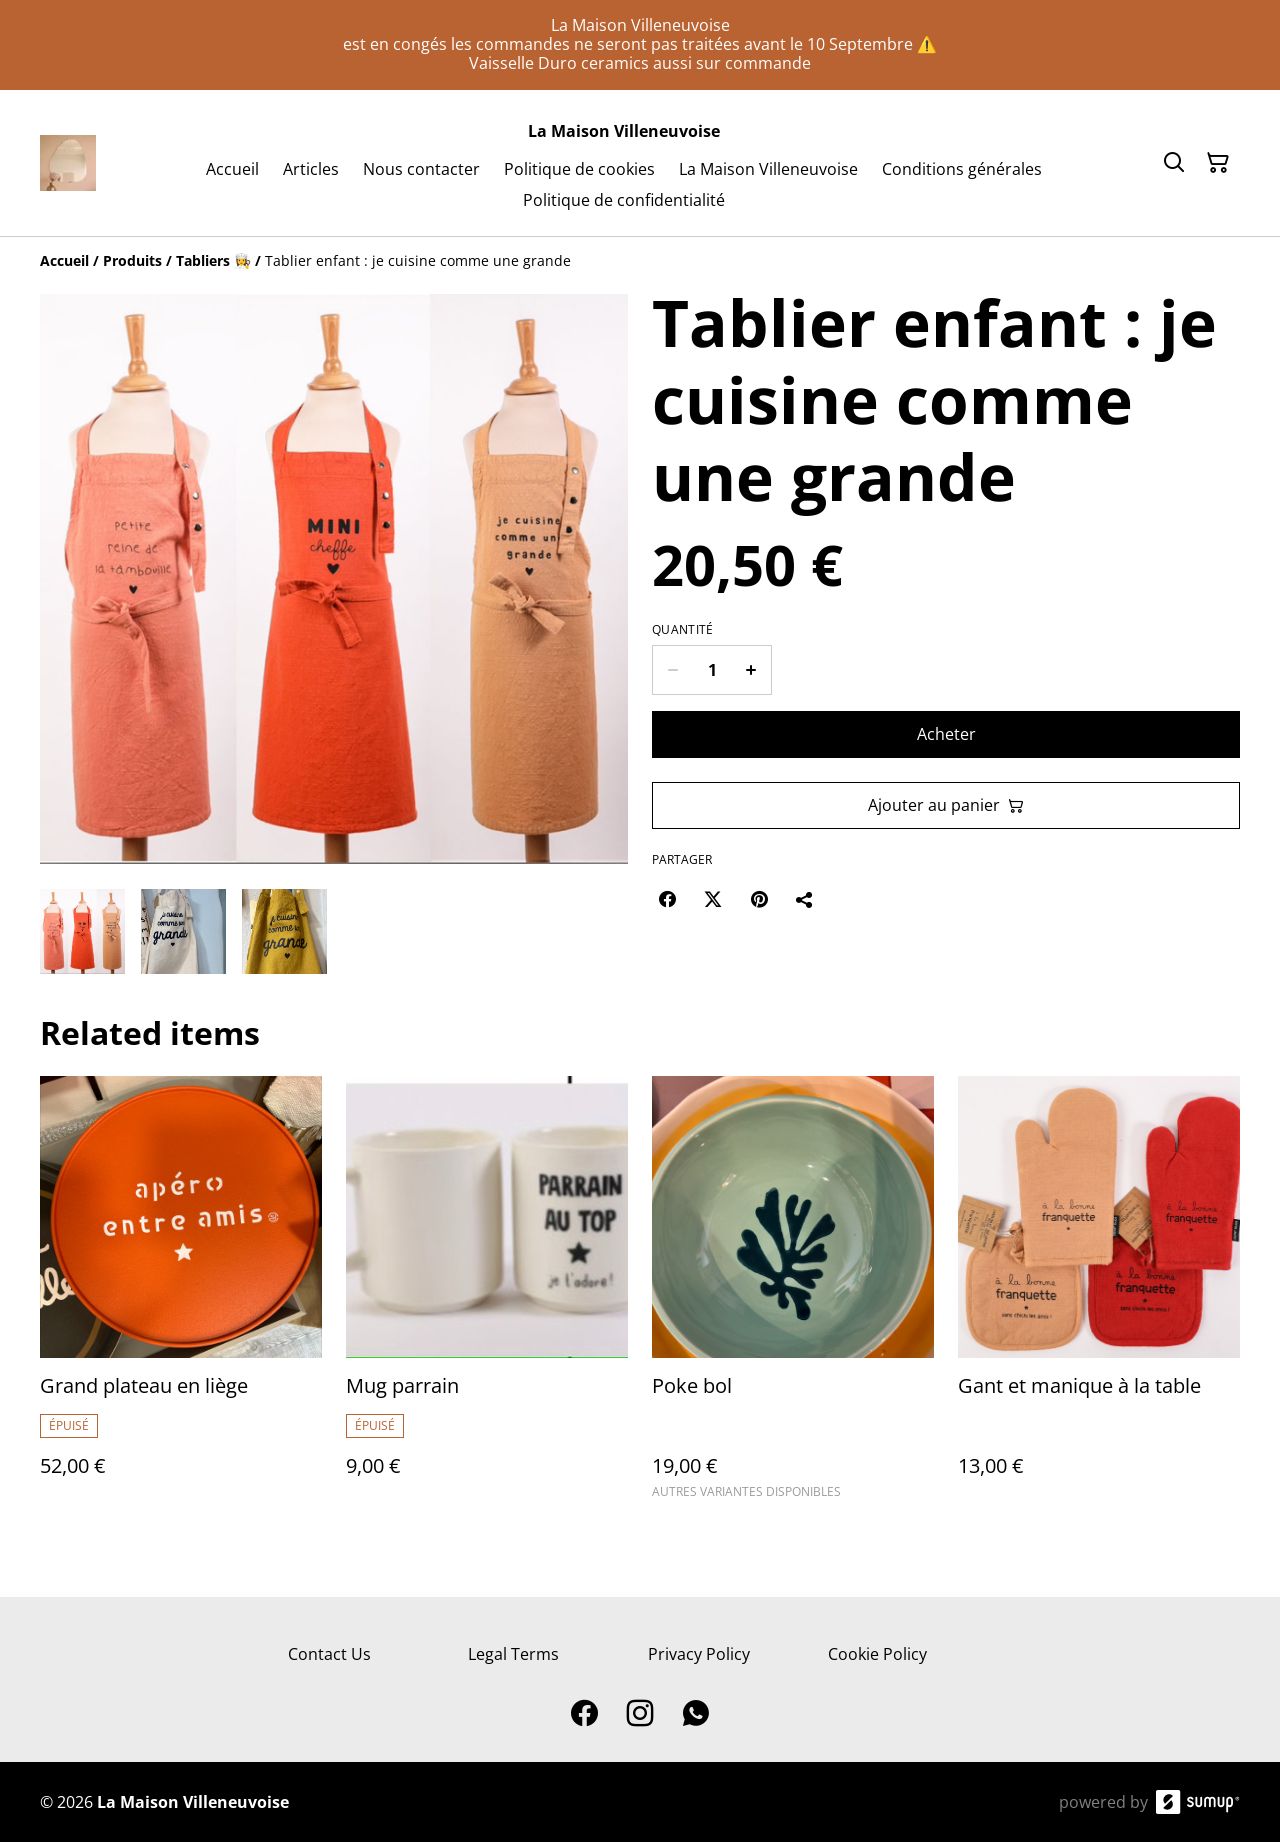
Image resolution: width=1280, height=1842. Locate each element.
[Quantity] (712, 670)
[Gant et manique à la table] (1099, 1296)
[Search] (1174, 163)
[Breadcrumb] (640, 261)
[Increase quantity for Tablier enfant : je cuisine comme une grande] (751, 670)
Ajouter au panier (946, 805)
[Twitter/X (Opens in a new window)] (713, 899)
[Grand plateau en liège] (181, 1296)
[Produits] (132, 260)
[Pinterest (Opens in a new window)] (759, 899)
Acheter (946, 734)
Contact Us (329, 1654)
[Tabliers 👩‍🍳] (213, 260)
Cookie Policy (877, 1654)
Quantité (682, 630)
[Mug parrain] (487, 1296)
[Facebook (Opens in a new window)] (667, 899)
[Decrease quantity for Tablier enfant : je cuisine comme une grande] (672, 670)
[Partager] (805, 899)
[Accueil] (64, 260)
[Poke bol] (793, 1296)
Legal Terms (513, 1654)
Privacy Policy (699, 1654)
